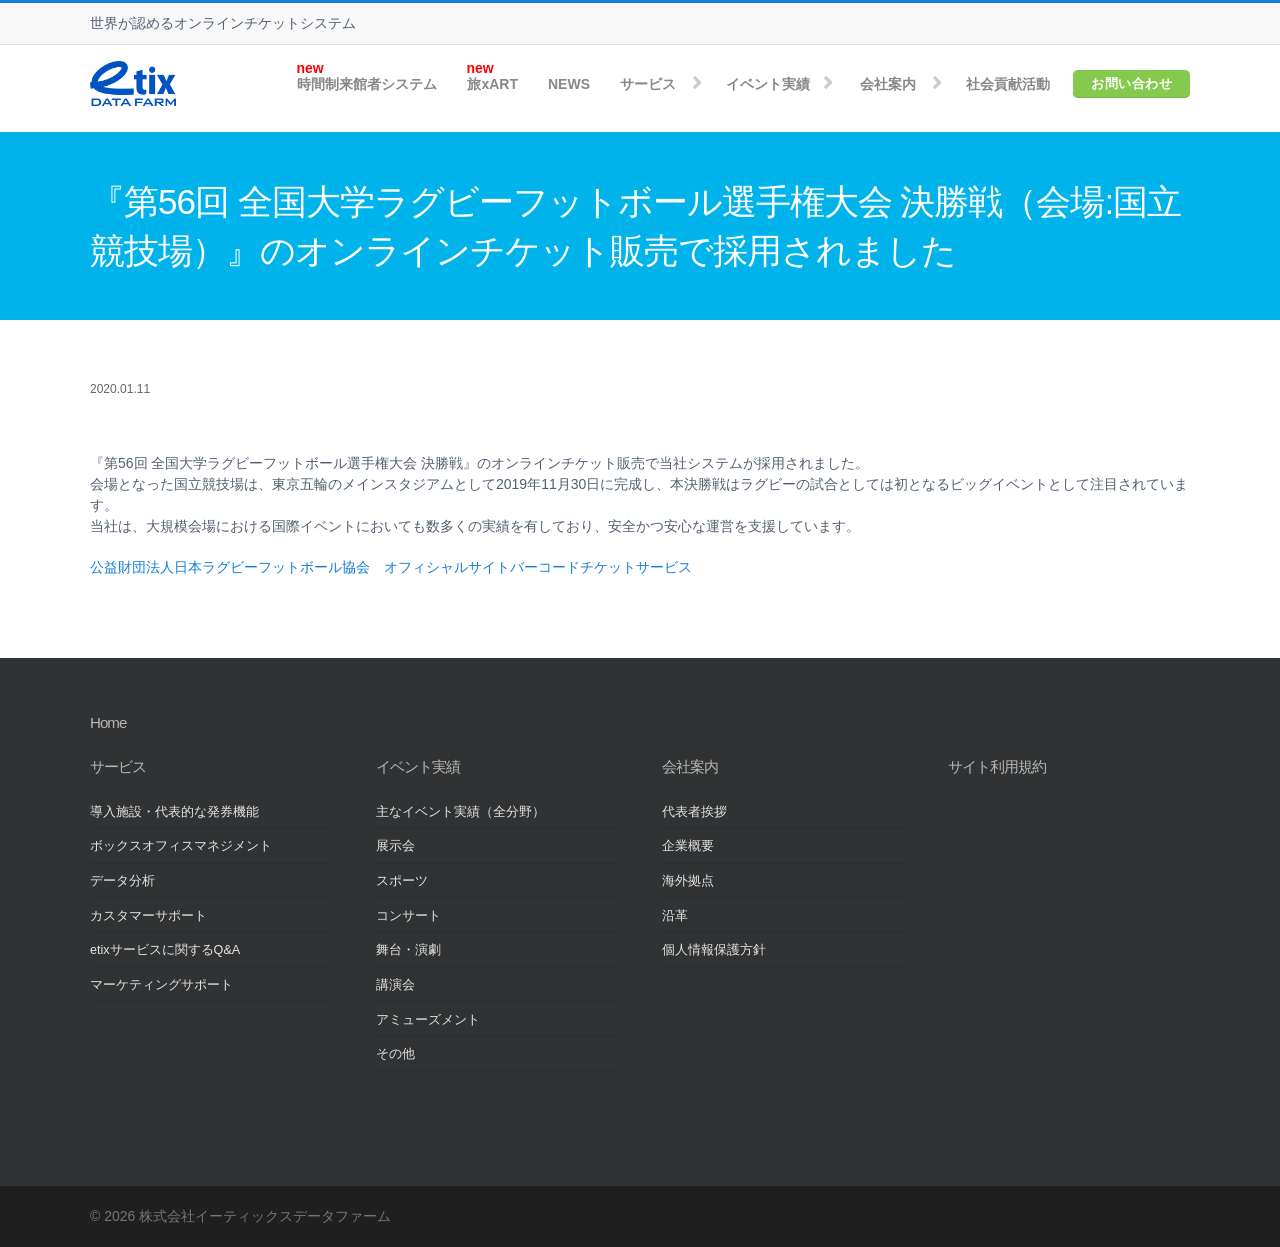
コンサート (408, 916)
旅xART (492, 84)
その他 (395, 1054)
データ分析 (122, 881)
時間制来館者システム (367, 84)
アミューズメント (428, 1020)
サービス (648, 84)
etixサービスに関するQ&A (165, 950)
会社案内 (888, 84)
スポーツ (402, 881)
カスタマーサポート (148, 916)
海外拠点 (688, 881)
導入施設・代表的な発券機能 (174, 812)
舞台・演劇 (408, 950)
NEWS (569, 84)
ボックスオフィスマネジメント (181, 846)
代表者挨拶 (694, 812)
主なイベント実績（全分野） (460, 812)
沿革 (675, 916)
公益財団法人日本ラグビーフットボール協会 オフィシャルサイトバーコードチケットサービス (391, 567)
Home (108, 722)
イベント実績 (768, 84)
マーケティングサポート (161, 985)
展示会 (395, 846)
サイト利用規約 (997, 766)
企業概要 (688, 846)
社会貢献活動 (1008, 84)
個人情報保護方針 (714, 950)
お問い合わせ (1131, 83)
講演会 (395, 985)
